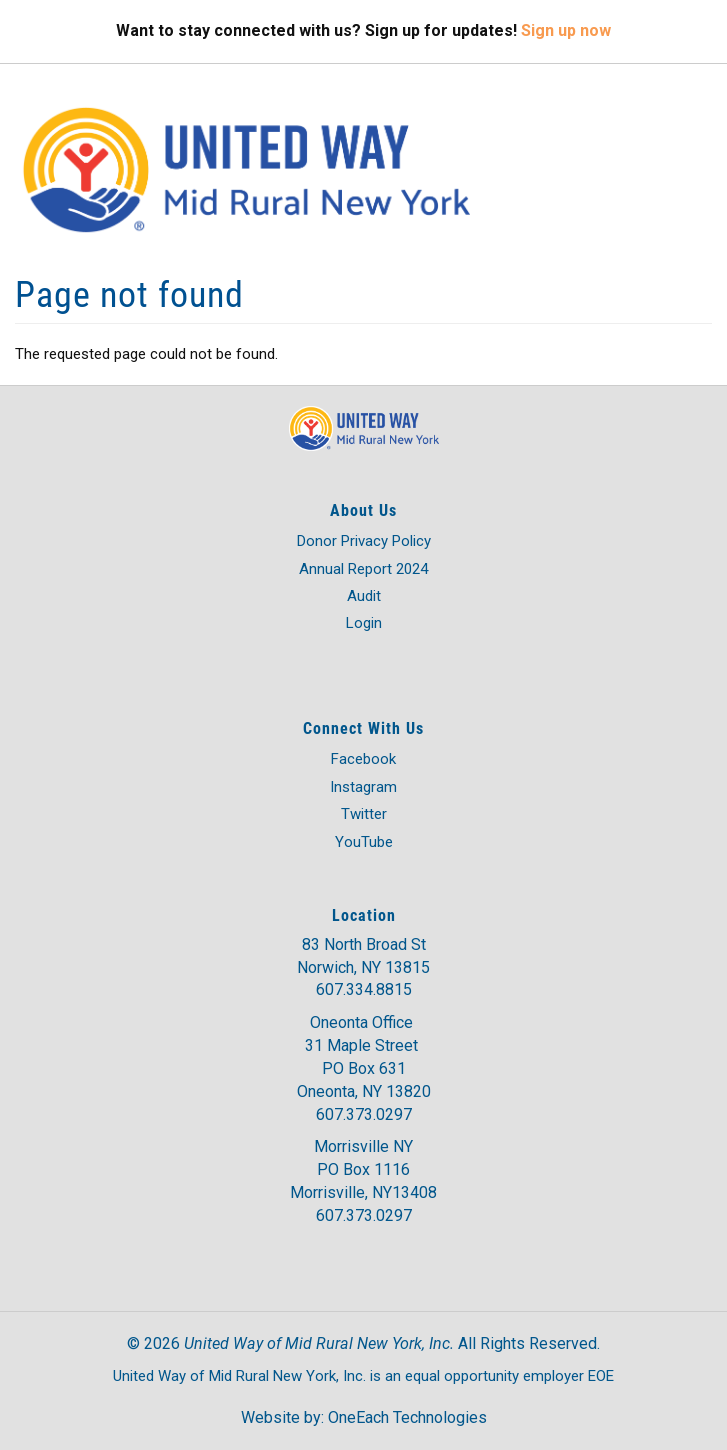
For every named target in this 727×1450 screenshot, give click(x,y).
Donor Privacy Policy (364, 541)
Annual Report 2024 (363, 569)
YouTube (364, 842)
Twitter (364, 814)
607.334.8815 (364, 989)
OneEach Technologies (407, 1417)
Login (364, 623)
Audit (364, 596)
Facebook (363, 759)
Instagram (363, 787)
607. (331, 1114)
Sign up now (566, 30)
